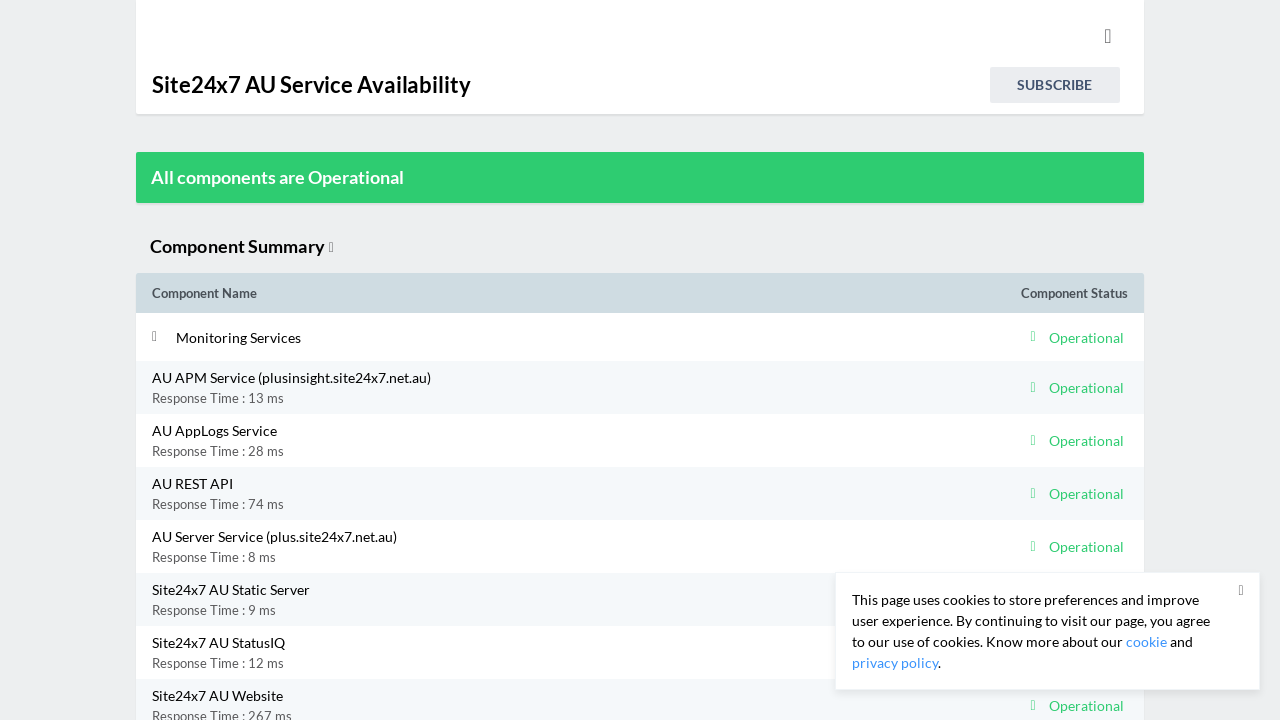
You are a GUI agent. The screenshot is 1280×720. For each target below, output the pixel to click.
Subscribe (1054, 84)
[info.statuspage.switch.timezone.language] (1108, 36)
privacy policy (895, 662)
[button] (518, 337)
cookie (1146, 641)
